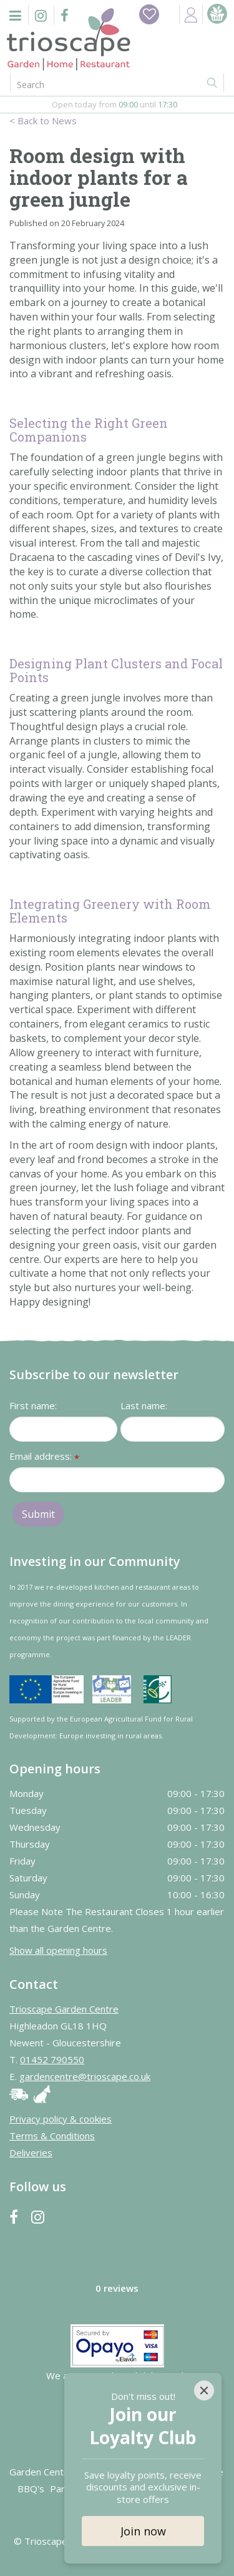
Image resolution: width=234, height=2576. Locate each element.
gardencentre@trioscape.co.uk (84, 2076)
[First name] (63, 1429)
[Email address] (117, 1479)
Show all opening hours (58, 1950)
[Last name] (172, 1429)
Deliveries (30, 2152)
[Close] (204, 2390)
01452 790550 (52, 2059)
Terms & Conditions (52, 2135)
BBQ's (30, 2488)
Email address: (44, 1457)
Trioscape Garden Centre (64, 2009)
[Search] (96, 84)
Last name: (143, 1405)
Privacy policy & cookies (60, 2119)
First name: (33, 1405)
